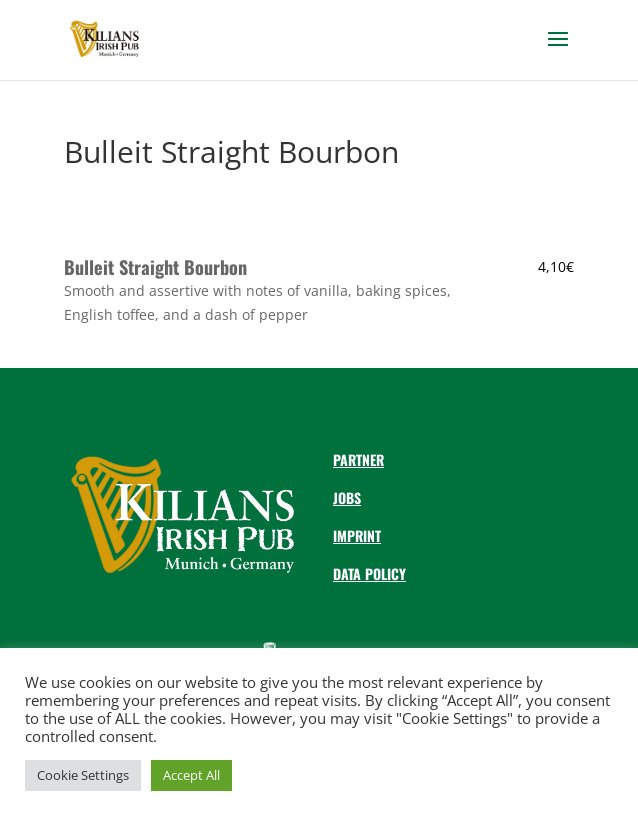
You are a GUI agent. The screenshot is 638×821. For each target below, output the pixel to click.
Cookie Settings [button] (83, 775)
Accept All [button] (191, 775)
